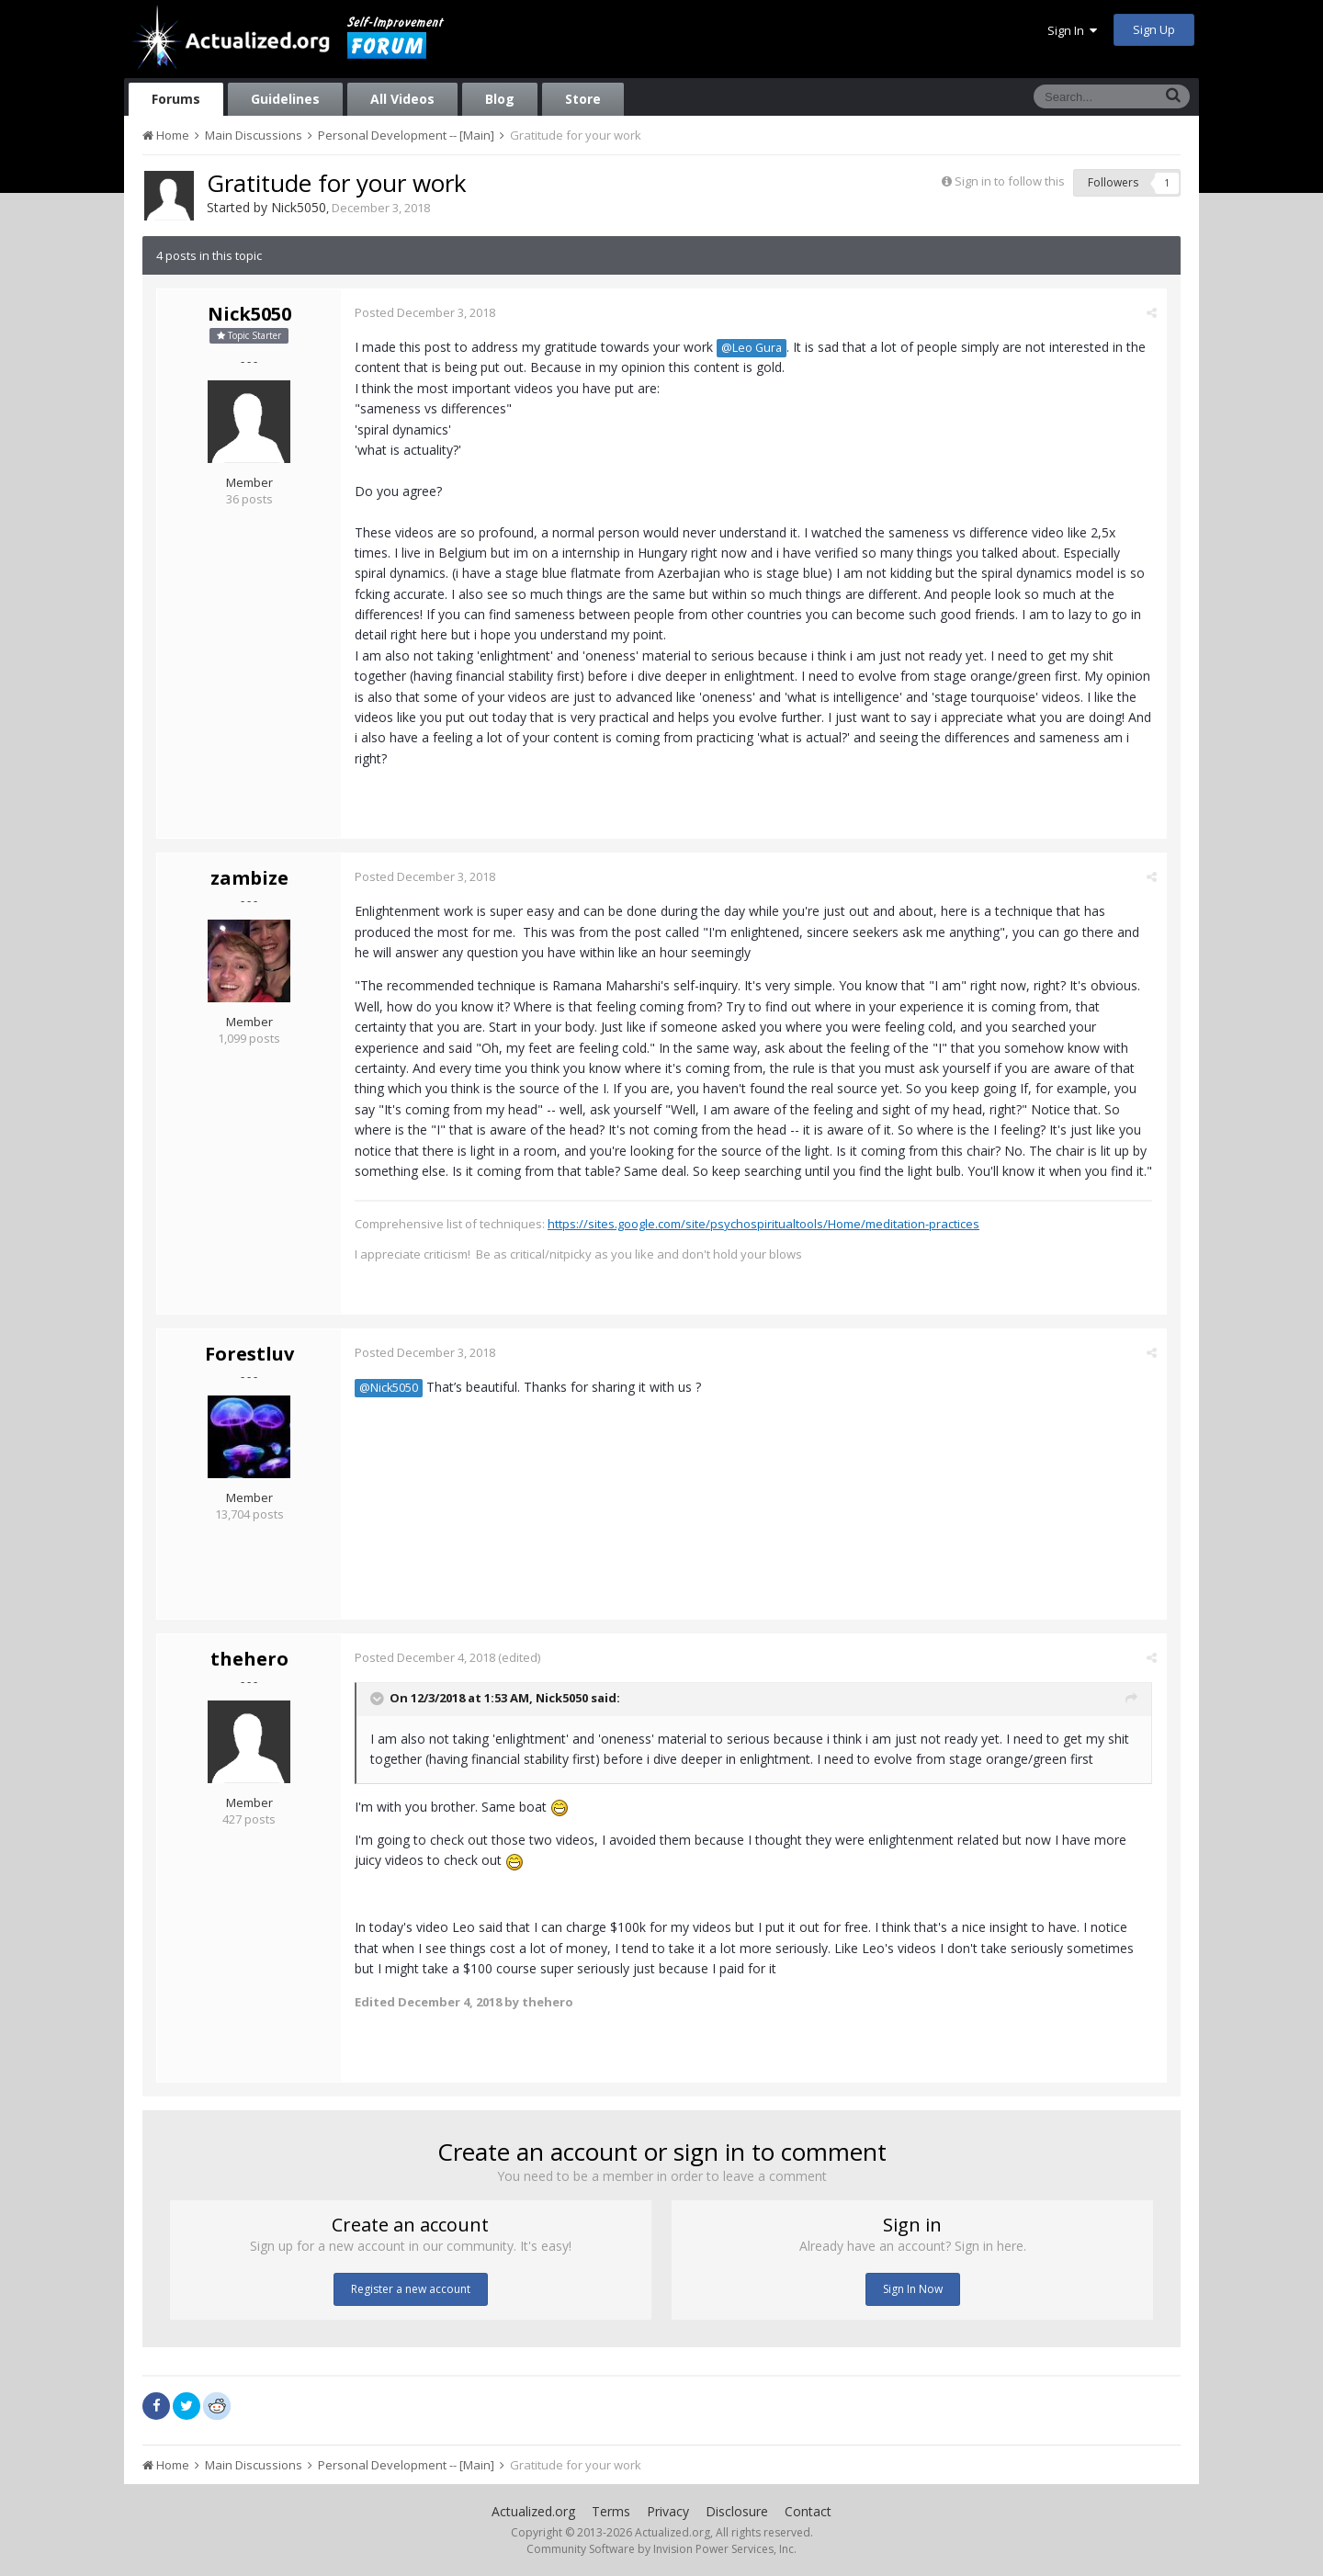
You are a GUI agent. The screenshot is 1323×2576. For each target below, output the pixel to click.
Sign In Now (913, 2289)
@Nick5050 (388, 1387)
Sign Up (1154, 29)
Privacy (668, 2511)
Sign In (1072, 30)
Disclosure (737, 2511)
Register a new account (410, 2289)
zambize (249, 877)
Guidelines (285, 98)
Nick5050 (298, 207)
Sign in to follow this (1010, 181)
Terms (611, 2511)
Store (583, 98)
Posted (425, 312)
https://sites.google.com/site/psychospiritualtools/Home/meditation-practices (763, 1223)
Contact (808, 2511)
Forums (176, 98)
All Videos (402, 98)
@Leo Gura (751, 348)
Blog (499, 98)
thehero (249, 1658)
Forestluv (249, 1353)
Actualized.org (533, 2511)
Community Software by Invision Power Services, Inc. (661, 2549)
